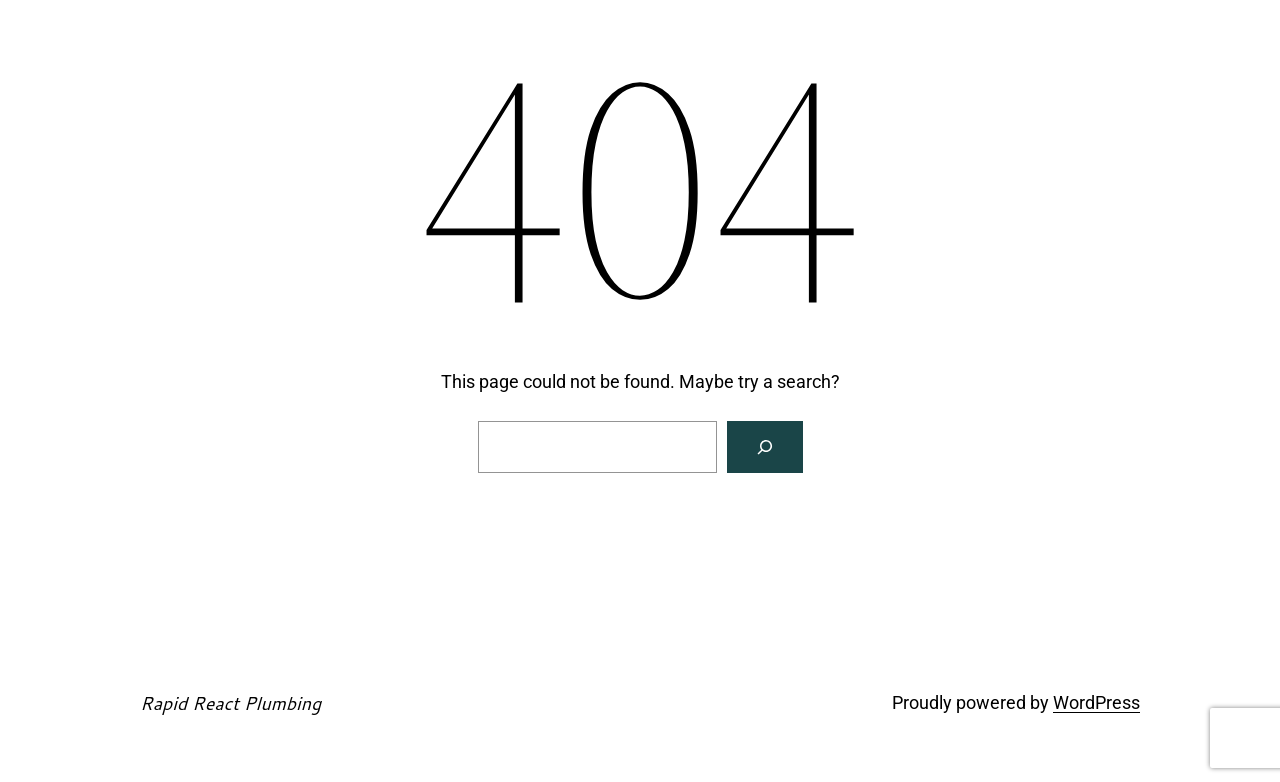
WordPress (1096, 702)
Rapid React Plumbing (230, 703)
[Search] (765, 447)
